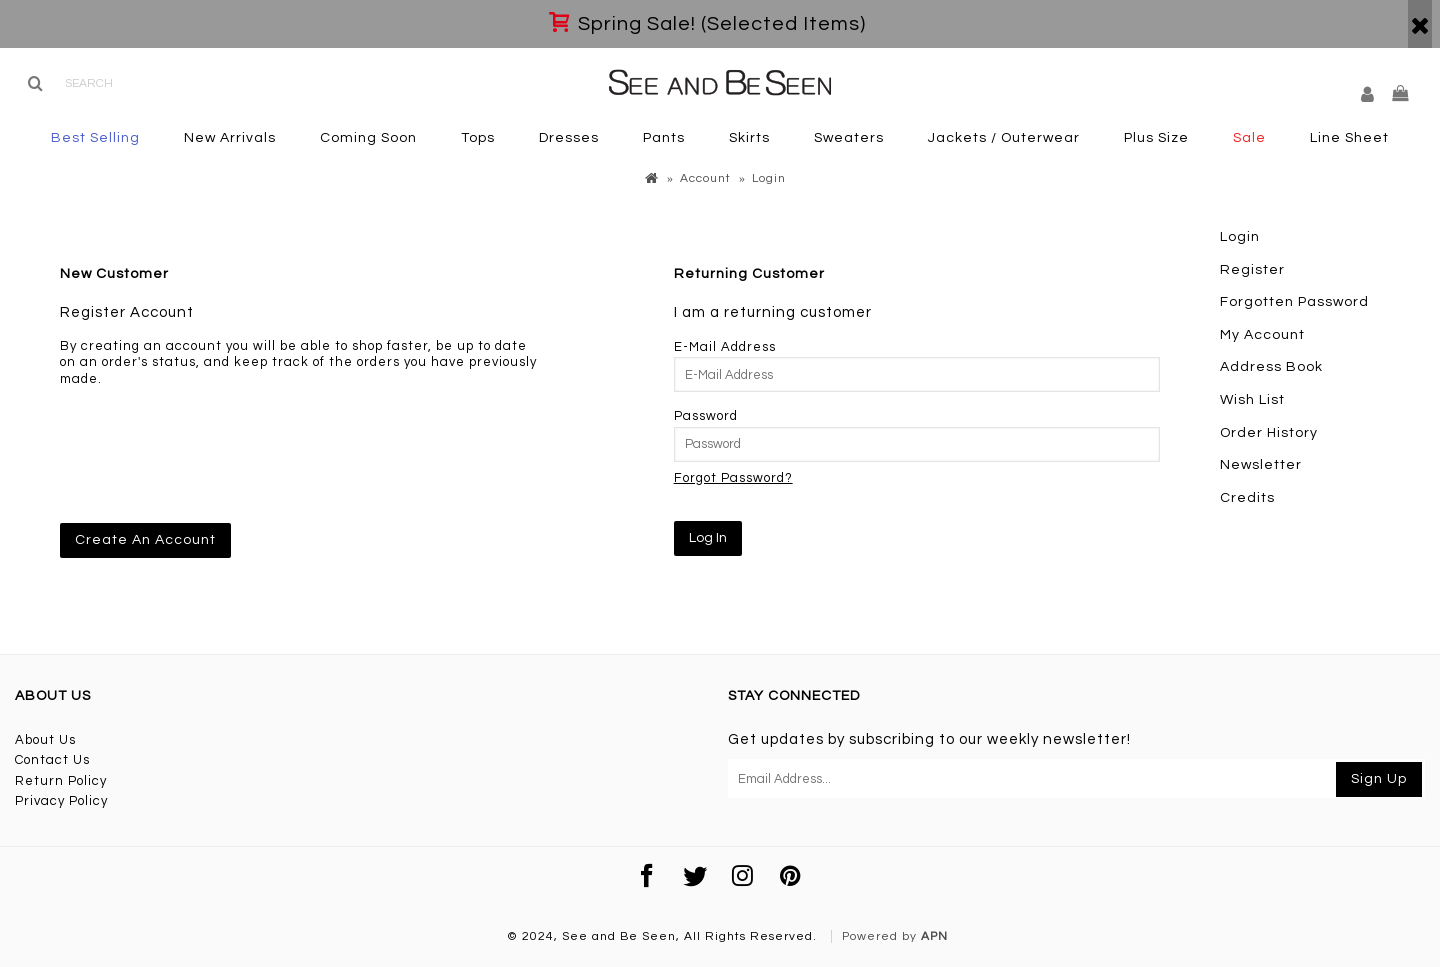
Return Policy (61, 781)
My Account (1262, 335)
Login (1240, 237)
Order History (1269, 433)
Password (706, 416)
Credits (1247, 498)
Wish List (1252, 400)
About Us (45, 740)
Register (1252, 270)
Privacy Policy (61, 801)
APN (934, 936)
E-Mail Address (725, 347)
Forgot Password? (733, 478)
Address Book (1271, 367)
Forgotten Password (1294, 302)
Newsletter (1261, 465)
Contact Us (52, 760)
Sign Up (1379, 779)
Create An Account (145, 540)
